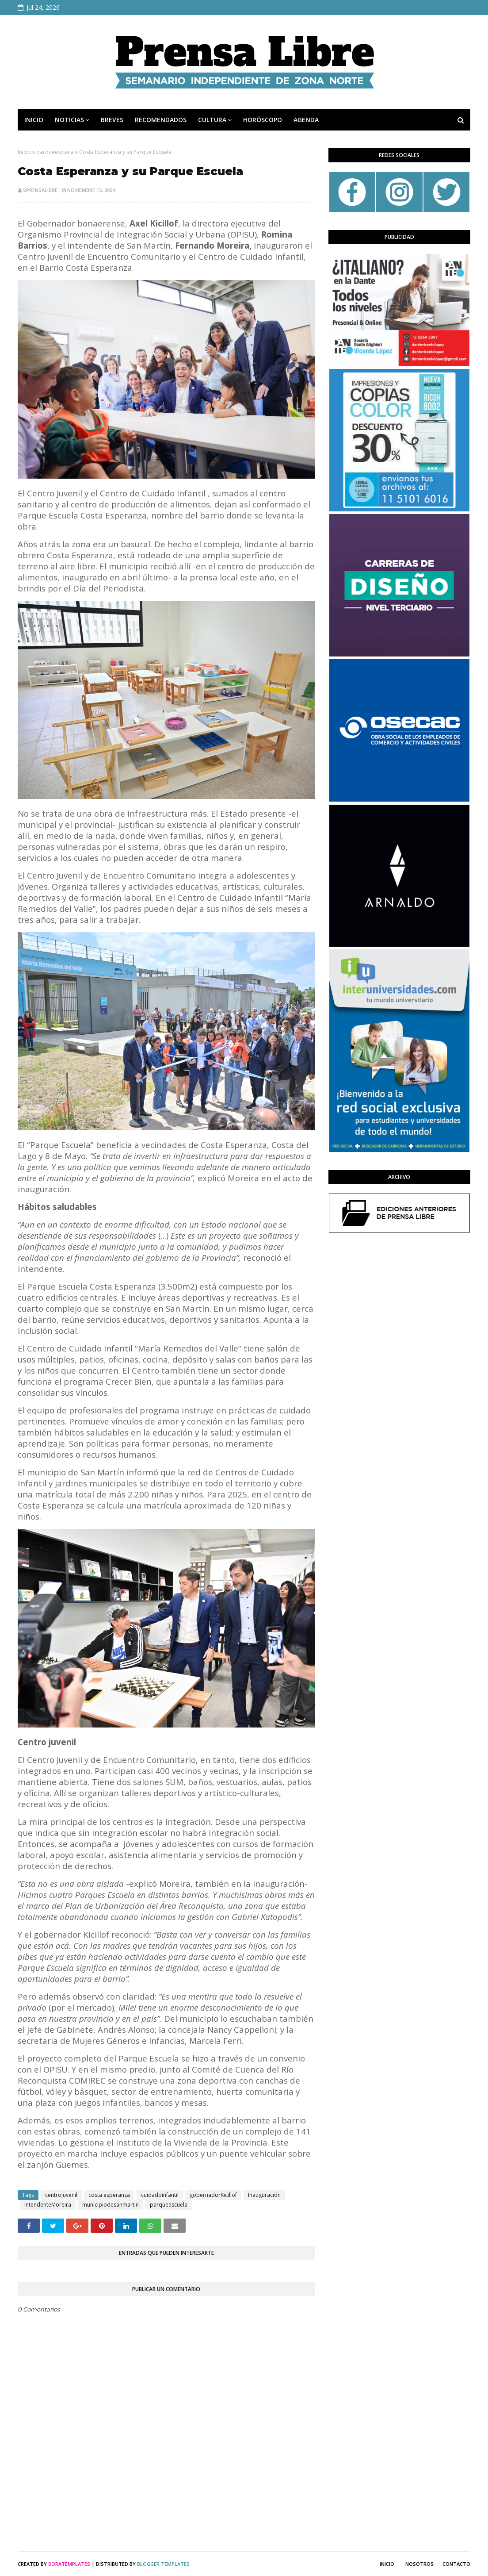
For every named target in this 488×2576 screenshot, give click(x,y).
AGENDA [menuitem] (306, 119)
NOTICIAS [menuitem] (69, 119)
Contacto (456, 2564)
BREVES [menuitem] (112, 119)
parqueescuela (55, 152)
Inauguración (264, 2195)
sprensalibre (40, 190)
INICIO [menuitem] (33, 119)
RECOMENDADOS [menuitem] (161, 119)
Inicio (24, 152)
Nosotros (419, 2564)
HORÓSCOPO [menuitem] (262, 119)
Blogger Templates (163, 2564)
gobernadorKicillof (213, 2195)
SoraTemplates (69, 2564)
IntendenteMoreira (47, 2204)
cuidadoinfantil (160, 2195)
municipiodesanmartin (110, 2204)
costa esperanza (109, 2195)
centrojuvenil (61, 2195)
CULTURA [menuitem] (212, 119)
